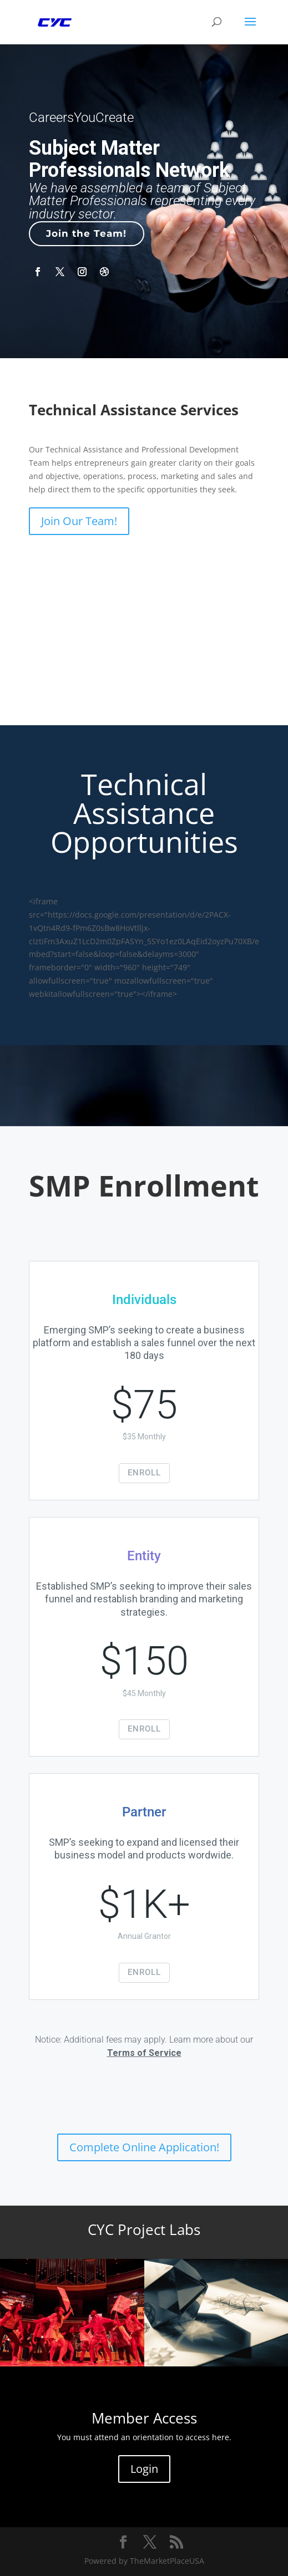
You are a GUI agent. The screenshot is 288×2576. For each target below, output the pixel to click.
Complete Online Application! (144, 2147)
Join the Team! (86, 233)
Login (144, 2468)
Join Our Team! (79, 520)
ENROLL (144, 1473)
